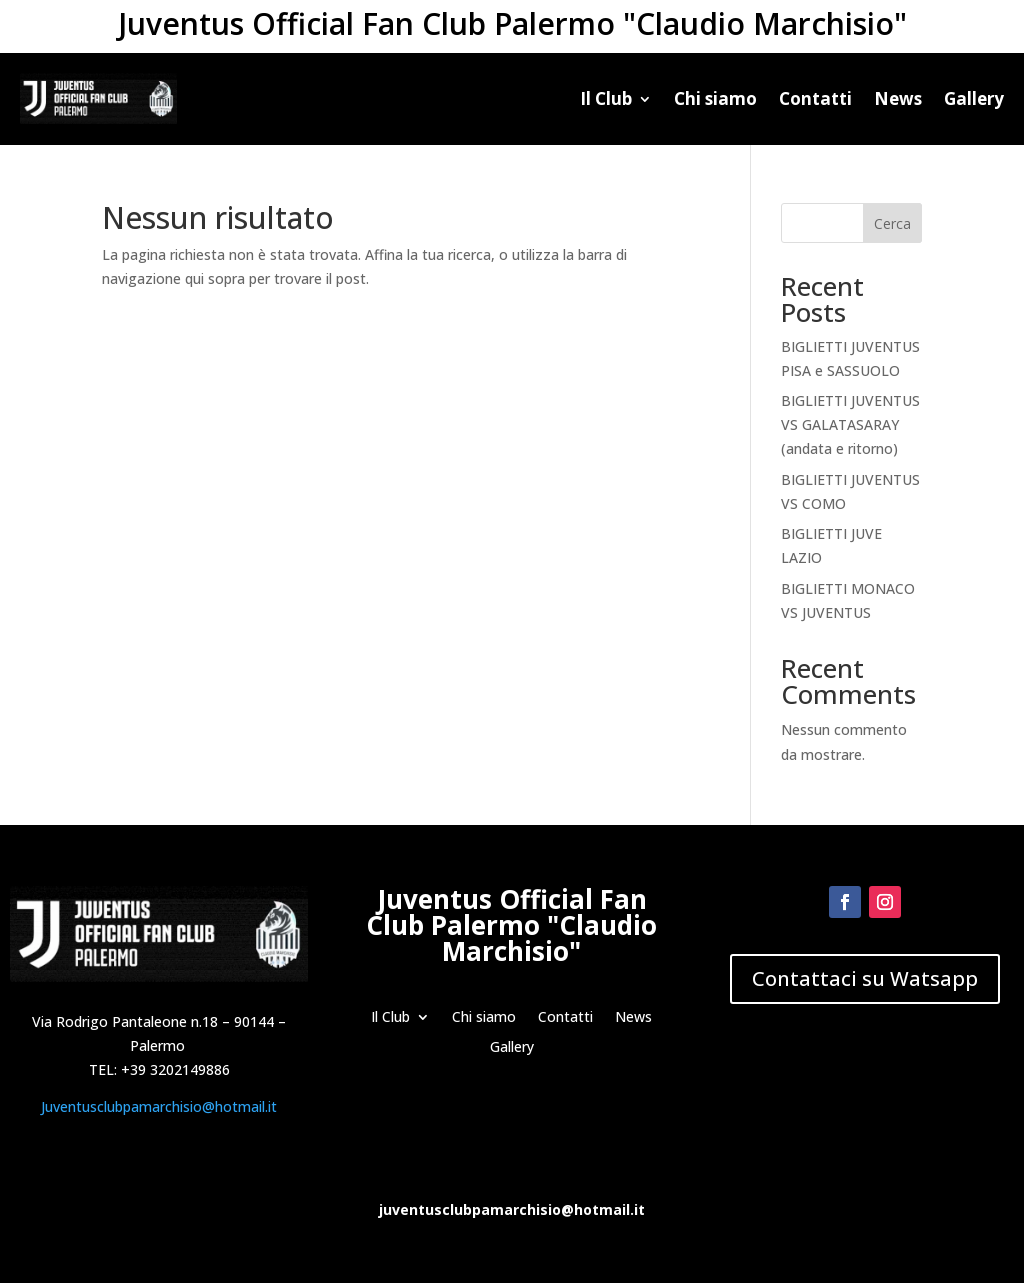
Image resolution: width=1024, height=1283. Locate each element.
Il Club (606, 98)
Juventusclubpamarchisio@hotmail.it (159, 1106)
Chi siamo (715, 98)
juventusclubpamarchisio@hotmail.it (512, 1209)
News (898, 98)
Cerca (892, 223)
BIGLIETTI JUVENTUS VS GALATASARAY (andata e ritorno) (850, 424)
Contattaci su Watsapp (865, 978)
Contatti (815, 98)
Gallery (974, 98)
